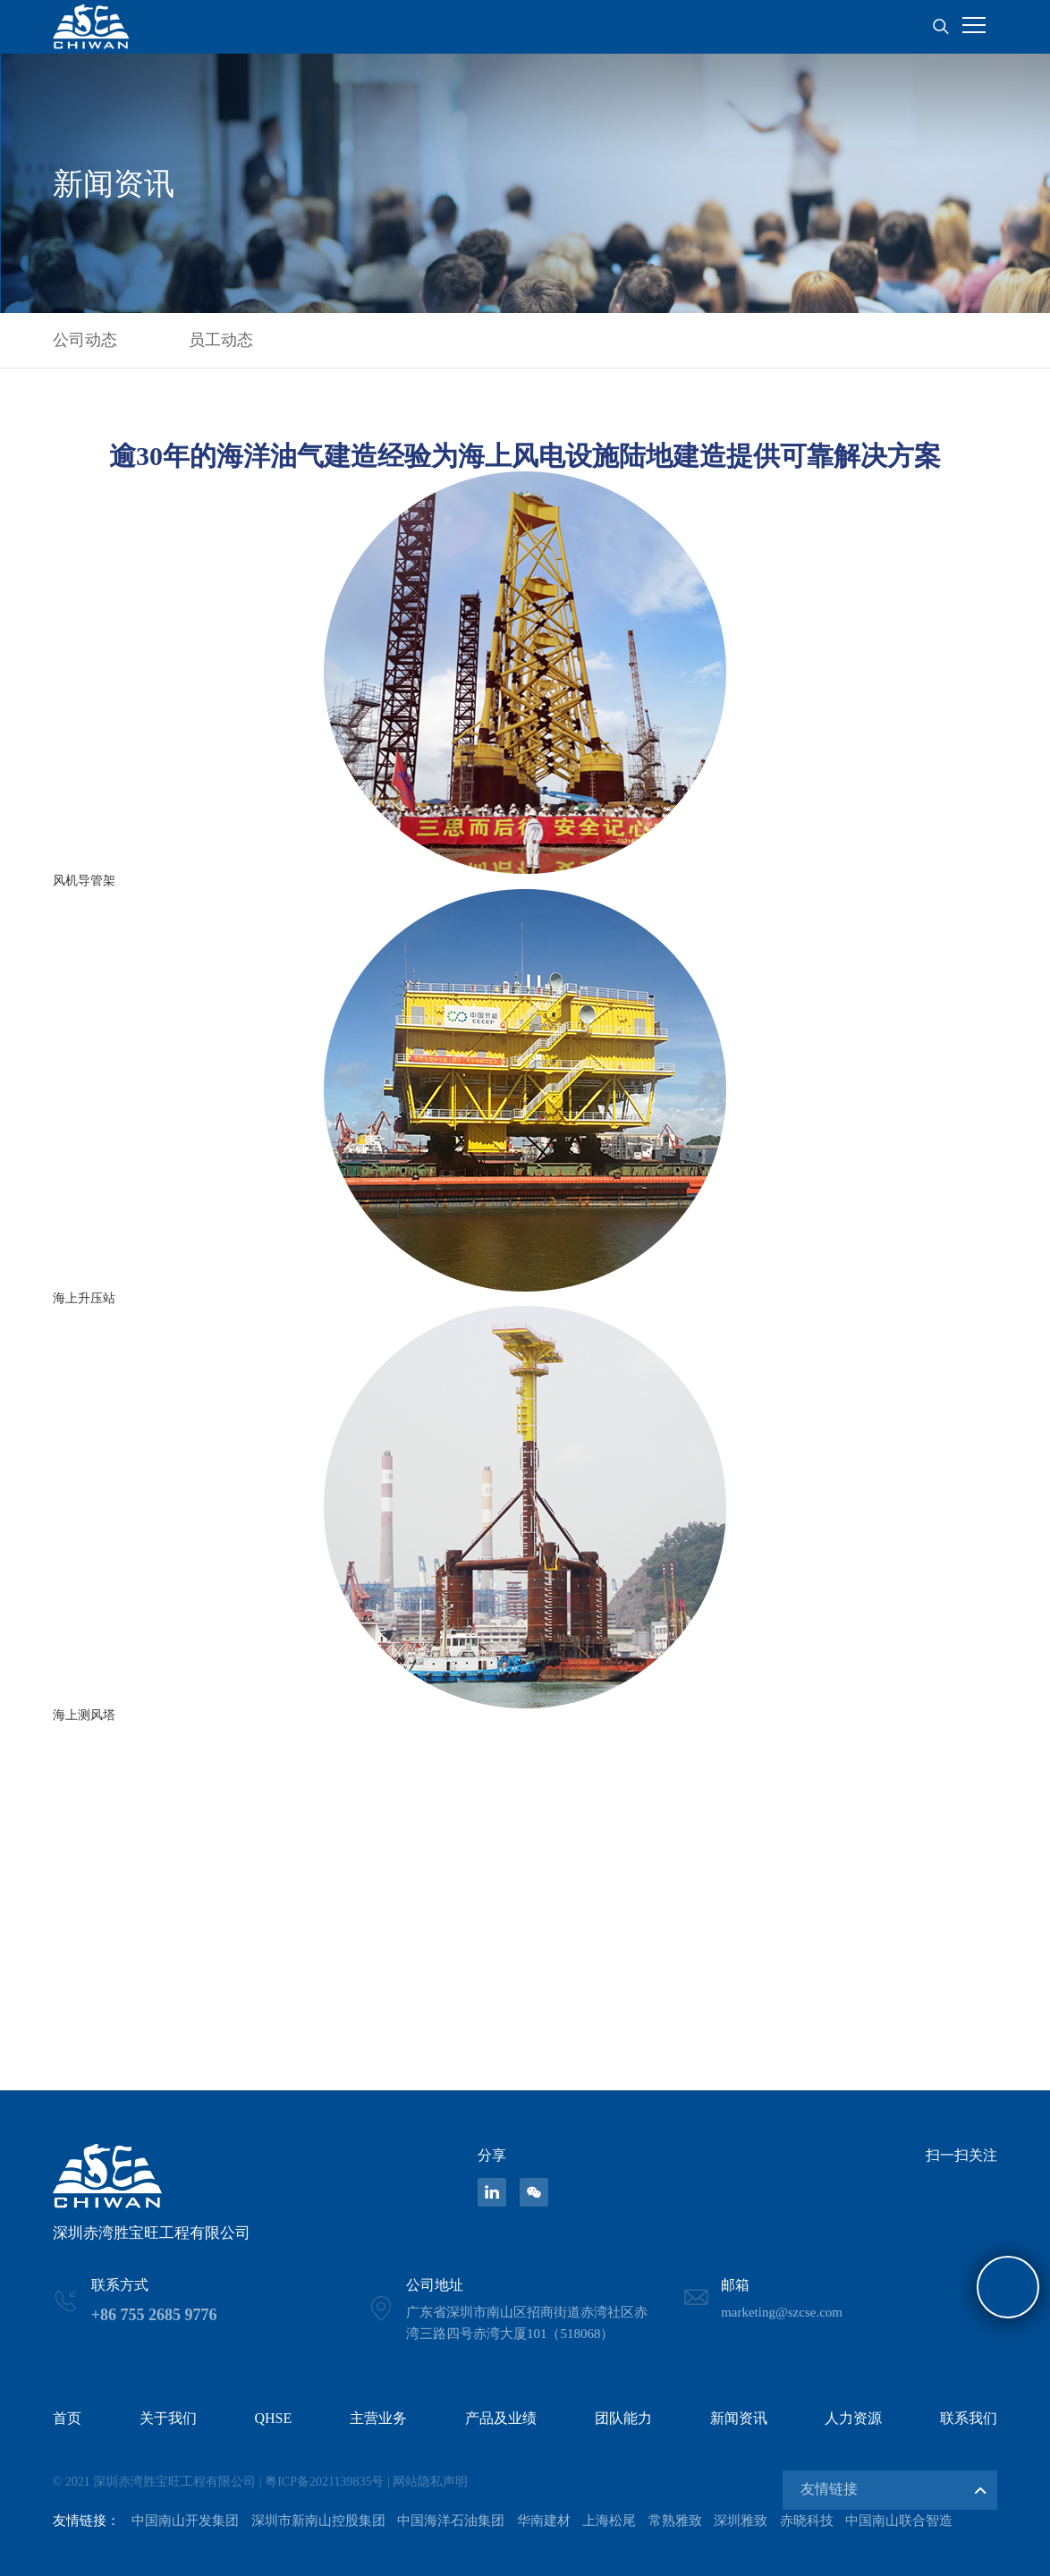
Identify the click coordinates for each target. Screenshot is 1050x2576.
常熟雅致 (675, 2520)
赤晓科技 (807, 2520)
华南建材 (544, 2520)
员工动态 (221, 340)
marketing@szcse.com (782, 2312)
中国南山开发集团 (185, 2520)
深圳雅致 (740, 2520)
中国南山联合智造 (899, 2520)
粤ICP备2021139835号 (324, 2481)
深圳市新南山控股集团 (318, 2520)
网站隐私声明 (430, 2481)
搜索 (940, 27)
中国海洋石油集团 (450, 2520)
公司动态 (85, 340)
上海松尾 (609, 2520)
